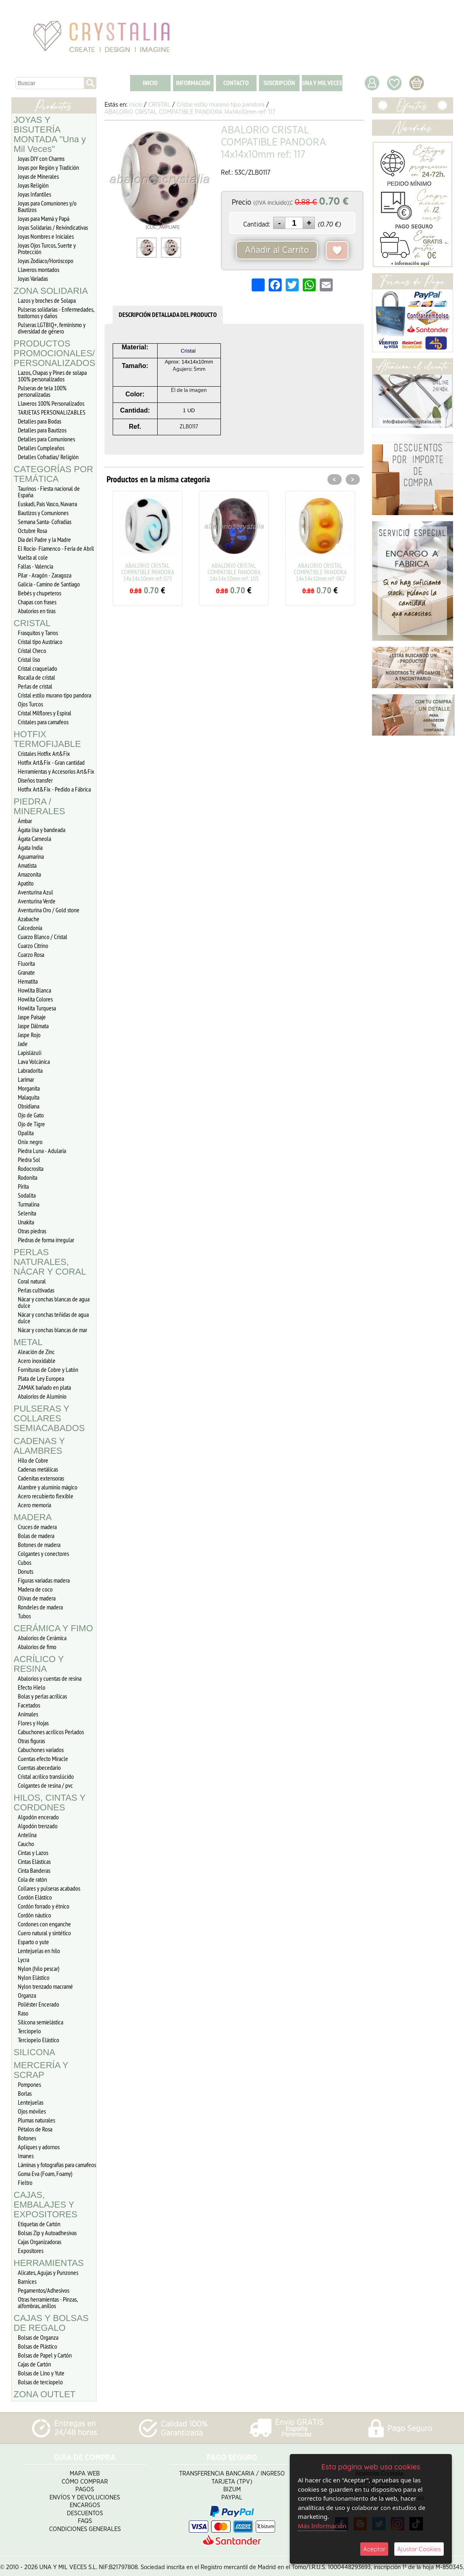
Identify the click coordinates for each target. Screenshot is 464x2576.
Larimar (26, 1079)
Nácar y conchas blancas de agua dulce (54, 1302)
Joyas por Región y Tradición (48, 167)
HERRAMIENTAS (49, 2263)
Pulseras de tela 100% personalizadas (42, 391)
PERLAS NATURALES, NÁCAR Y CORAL (50, 1262)
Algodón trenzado (38, 1826)
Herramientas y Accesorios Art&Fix (56, 771)
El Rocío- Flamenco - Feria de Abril (56, 548)
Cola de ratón (32, 1879)
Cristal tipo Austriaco (40, 642)
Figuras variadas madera (44, 1580)
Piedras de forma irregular (46, 1240)
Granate (26, 972)
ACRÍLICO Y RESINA (39, 1664)
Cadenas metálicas (38, 1469)
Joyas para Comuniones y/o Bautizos (47, 206)
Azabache (28, 919)
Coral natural (32, 1281)
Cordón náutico (34, 1915)
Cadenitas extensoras (41, 1478)
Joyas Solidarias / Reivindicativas (53, 227)
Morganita (29, 1088)
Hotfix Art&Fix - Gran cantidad (51, 762)
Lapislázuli (29, 1052)
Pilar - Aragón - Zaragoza (44, 575)
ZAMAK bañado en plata (44, 1387)
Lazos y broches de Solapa (47, 300)
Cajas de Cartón (34, 2364)
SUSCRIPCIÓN (279, 83)
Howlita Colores (35, 999)
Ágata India (30, 847)
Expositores (30, 2251)
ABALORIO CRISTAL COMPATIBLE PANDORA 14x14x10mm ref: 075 (147, 571)
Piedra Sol (29, 1159)
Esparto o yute (33, 1942)
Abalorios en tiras (37, 611)
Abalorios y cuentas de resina (49, 1678)
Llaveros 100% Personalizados (51, 403)
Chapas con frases (37, 602)
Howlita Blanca (34, 990)
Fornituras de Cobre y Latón (48, 1369)
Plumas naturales (36, 2120)
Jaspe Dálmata (33, 1026)
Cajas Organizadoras (39, 2242)
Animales (28, 1714)
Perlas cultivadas (36, 1290)
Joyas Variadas (33, 278)
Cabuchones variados (41, 1750)
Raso (23, 2013)
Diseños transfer (35, 780)
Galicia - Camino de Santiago (49, 584)
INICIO (150, 83)
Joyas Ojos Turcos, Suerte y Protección (47, 248)
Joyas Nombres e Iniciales (46, 236)
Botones (27, 2138)
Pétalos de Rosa (35, 2129)
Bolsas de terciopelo (40, 2382)
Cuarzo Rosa (31, 954)
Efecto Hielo (31, 1687)
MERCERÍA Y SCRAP (41, 2070)
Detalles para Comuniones (46, 439)
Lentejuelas (30, 2102)
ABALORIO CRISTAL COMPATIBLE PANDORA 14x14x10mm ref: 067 (320, 571)
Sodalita (27, 1195)
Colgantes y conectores (43, 1553)
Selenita (27, 1213)
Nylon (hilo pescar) (39, 1968)
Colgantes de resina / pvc (45, 1785)
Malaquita (28, 1097)
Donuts (25, 1571)
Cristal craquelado (37, 668)
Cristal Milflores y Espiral (44, 713)
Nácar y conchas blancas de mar (52, 1330)
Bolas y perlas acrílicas (42, 1696)
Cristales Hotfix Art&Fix (44, 753)
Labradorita (30, 1070)
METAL (28, 1342)
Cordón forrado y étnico (43, 1906)
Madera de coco (35, 1589)
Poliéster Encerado (38, 2004)
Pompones (29, 2084)
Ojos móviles (32, 2111)
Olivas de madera (37, 1598)
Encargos (85, 2502)
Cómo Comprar (85, 2479)
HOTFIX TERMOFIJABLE (47, 739)
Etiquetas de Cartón (39, 2224)
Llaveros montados (38, 269)
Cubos (24, 1562)
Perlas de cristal (35, 686)
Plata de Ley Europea (41, 1378)
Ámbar (25, 821)
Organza (27, 1995)
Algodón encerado (38, 1817)
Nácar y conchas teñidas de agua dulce (53, 1317)
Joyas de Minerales (38, 176)
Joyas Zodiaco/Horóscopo (45, 261)
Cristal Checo (32, 650)
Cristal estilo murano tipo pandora (54, 695)
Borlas (25, 2093)
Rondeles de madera (40, 1607)
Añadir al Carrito (277, 250)
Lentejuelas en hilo (39, 1951)
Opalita (26, 1133)
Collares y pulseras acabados (49, 1888)
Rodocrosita (30, 1168)
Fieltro (25, 2182)
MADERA (33, 1517)
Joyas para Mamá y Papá (43, 218)
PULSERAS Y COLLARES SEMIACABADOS (49, 1418)
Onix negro (30, 1142)
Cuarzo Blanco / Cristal (42, 937)
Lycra (23, 1960)
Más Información (322, 2526)
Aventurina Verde (37, 901)
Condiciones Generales (85, 2526)
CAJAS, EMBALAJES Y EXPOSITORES (45, 2204)
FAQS (85, 2518)
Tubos (24, 1616)
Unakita (26, 1222)
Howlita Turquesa (37, 1008)
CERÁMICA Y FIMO (53, 1628)
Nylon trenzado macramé (45, 1986)
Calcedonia (30, 928)
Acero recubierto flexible (45, 1496)
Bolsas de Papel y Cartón (45, 2355)
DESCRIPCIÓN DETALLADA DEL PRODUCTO (168, 314)
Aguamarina (31, 856)
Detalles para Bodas (39, 421)
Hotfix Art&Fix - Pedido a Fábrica (54, 789)
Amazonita (29, 874)
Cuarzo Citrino (33, 945)
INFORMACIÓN (193, 83)
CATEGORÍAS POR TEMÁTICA (53, 474)
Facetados (29, 1705)
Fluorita (26, 963)
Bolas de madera (36, 1536)
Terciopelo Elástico (38, 2040)
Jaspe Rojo (29, 1035)
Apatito (26, 883)
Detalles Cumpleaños (41, 448)
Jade (23, 1044)
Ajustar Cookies (419, 2549)
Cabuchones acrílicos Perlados (51, 1732)
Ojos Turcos (30, 704)
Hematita (28, 981)
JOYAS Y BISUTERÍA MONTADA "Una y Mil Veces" (50, 134)
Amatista (27, 865)
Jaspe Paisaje (32, 1017)
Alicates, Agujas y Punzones (48, 2272)
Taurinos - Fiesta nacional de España (49, 491)
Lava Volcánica (34, 1061)
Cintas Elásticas (34, 1861)
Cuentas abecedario (39, 1767)
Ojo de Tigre (31, 1124)
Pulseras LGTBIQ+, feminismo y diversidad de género (52, 328)
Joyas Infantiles (34, 194)
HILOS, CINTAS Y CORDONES (50, 1802)
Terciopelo (29, 2031)
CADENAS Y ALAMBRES (39, 1446)
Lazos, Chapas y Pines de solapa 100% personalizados (52, 375)
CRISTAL (32, 623)
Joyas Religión (33, 185)
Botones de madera (39, 1544)
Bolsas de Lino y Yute (41, 2373)
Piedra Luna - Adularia (42, 1151)
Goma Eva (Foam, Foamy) (45, 2173)
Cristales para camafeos (43, 722)
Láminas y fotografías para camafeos (57, 2165)
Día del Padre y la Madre (44, 539)
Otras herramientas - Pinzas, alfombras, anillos (48, 2302)
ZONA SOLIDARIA (51, 291)
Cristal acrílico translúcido (46, 1776)
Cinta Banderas (34, 1870)
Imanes (26, 2156)
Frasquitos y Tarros (38, 633)
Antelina (27, 1835)
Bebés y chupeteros (39, 593)
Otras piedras (32, 1231)
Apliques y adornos (39, 2147)
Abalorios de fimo (37, 1647)
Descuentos (85, 2511)
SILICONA (35, 2052)
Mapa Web (85, 2471)
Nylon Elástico (33, 1977)
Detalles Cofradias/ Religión (48, 457)
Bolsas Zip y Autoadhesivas (47, 2233)
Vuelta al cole (33, 557)
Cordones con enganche (44, 1924)
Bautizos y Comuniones (43, 513)
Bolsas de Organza (38, 2337)
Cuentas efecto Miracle (43, 1758)
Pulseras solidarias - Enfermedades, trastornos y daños (56, 312)
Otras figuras (31, 1741)
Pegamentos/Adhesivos (43, 2290)
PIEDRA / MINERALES (39, 806)
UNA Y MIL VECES (322, 83)
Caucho (26, 1844)
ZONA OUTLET (45, 2394)
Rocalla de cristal (36, 677)
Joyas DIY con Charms (41, 158)
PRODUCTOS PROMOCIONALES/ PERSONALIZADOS (55, 353)
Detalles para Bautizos (42, 430)
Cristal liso (29, 659)
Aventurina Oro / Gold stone (48, 910)
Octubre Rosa (32, 530)
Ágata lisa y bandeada (41, 830)
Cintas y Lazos (33, 1853)
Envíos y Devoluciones (84, 2495)
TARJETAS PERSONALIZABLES (52, 412)
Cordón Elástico (35, 1897)
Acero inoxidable (37, 1360)
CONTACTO (236, 83)
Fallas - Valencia (35, 566)
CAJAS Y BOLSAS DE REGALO (51, 2323)
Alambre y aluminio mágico (47, 1487)
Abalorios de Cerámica (42, 1638)
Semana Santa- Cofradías (44, 522)
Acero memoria (34, 1505)
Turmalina (28, 1204)
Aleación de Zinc (36, 1352)
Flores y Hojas (33, 1723)
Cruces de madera (37, 1527)
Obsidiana (28, 1106)
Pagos (84, 2487)
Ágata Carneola (34, 838)
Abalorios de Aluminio (42, 1396)
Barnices (27, 2281)
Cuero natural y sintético (44, 1933)
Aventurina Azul (35, 892)
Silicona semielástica (40, 2022)
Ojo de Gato (31, 1115)
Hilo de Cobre (33, 1460)
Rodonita (27, 1177)
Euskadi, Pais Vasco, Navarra (47, 504)
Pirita (23, 1186)
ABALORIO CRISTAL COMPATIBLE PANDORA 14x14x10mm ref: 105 (234, 571)
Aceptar (374, 2549)
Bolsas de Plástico (37, 2346)
